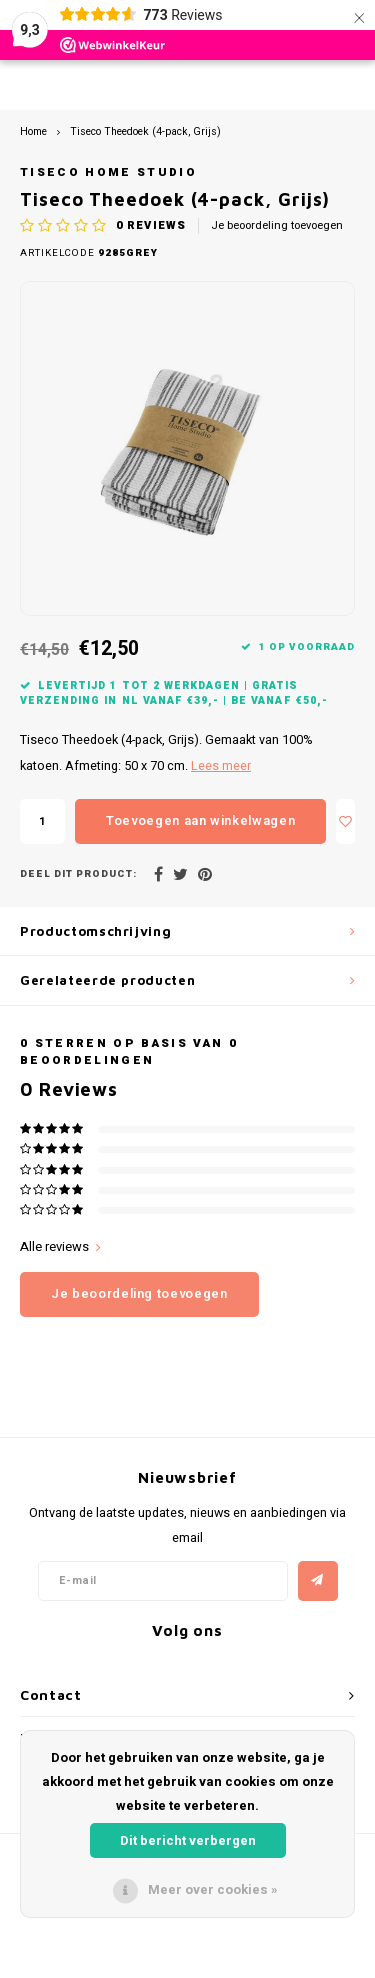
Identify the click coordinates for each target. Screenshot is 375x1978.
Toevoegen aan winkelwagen (200, 820)
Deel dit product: (78, 874)
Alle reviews (60, 1247)
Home (33, 131)
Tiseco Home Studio (108, 172)
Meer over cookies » (213, 1889)
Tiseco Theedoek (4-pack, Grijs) (145, 131)
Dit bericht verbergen (188, 1840)
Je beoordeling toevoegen (277, 226)
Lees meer (221, 766)
